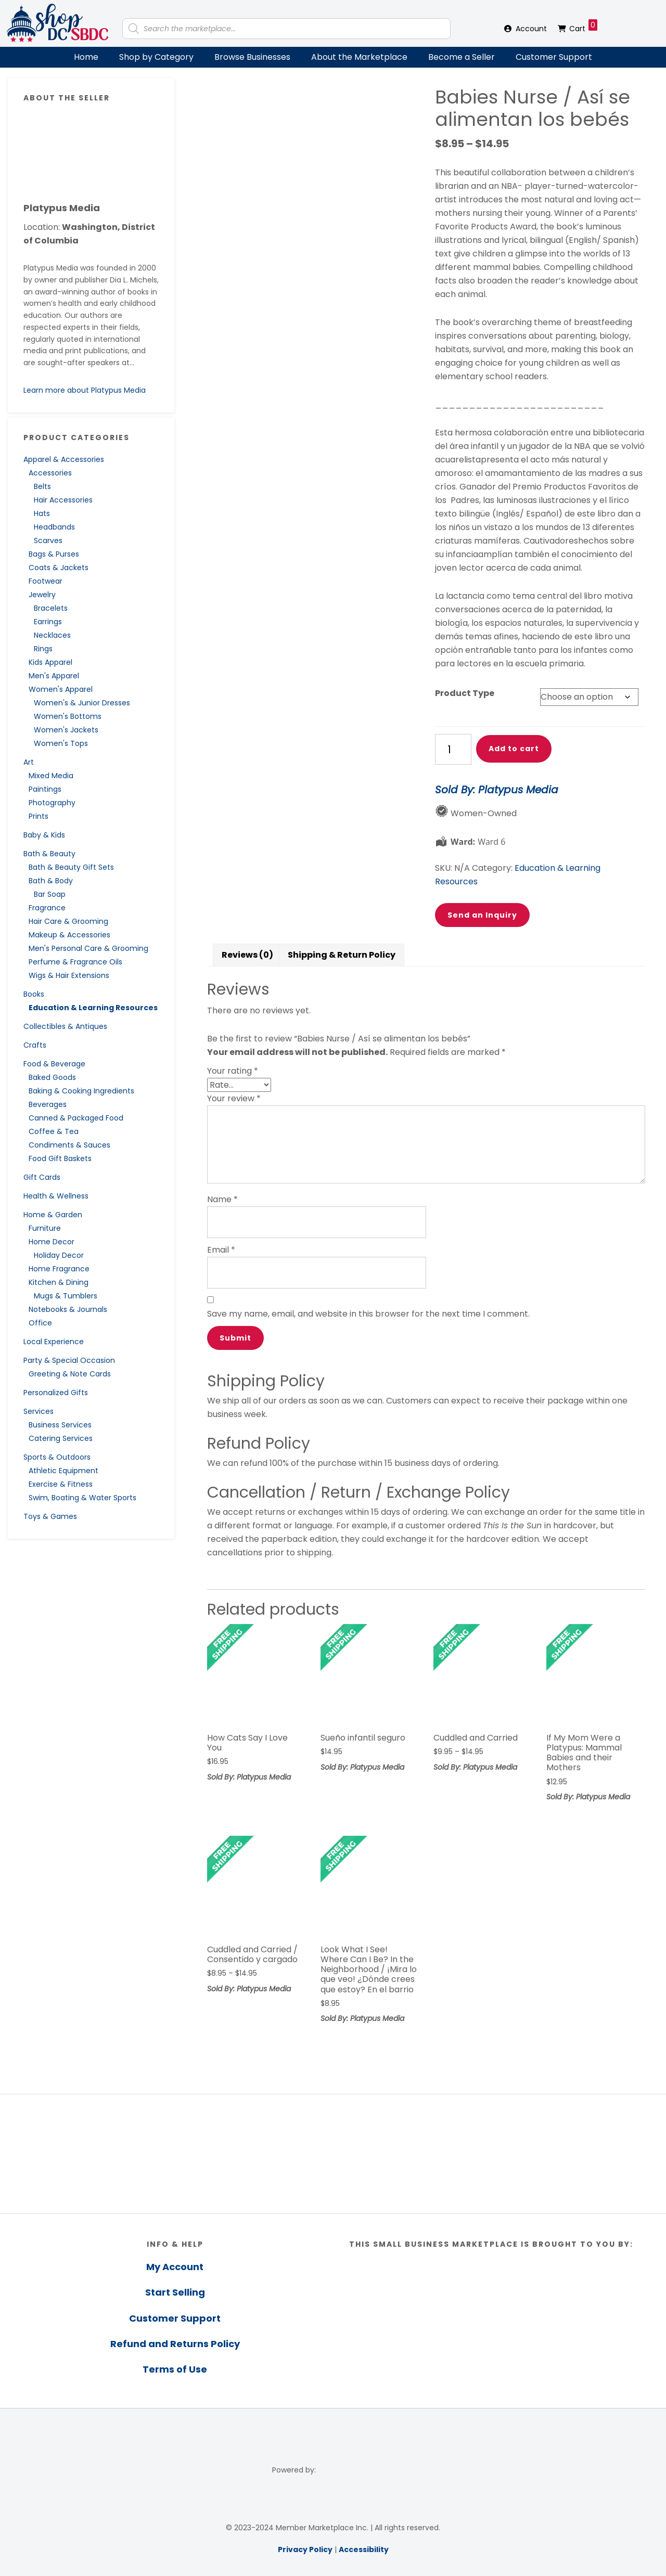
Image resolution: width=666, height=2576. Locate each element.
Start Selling (175, 2292)
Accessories (50, 473)
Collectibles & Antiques (65, 1026)
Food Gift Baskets (60, 1158)
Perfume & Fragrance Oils (75, 962)
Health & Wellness (55, 1196)
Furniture (45, 1228)
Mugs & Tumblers (65, 1296)
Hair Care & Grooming (68, 921)
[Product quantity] (453, 749)
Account (531, 28)
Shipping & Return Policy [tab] (341, 955)
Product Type (464, 693)
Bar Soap (50, 894)
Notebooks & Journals (68, 1309)
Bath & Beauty (49, 853)
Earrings (48, 621)
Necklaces (52, 635)
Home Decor (51, 1242)
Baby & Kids (44, 835)
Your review (234, 1098)
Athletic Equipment (63, 1470)
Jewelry (42, 594)
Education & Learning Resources (93, 1007)
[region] (333, 2154)
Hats (42, 513)
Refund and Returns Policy (175, 2343)
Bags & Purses (54, 554)
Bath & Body (51, 880)
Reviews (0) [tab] (247, 955)
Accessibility (364, 2549)
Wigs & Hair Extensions (69, 975)
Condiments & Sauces (69, 1145)
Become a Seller (461, 57)
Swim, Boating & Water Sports (82, 1497)
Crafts (34, 1045)
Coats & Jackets (58, 567)
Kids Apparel (50, 662)
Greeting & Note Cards (70, 1374)
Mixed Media (51, 775)
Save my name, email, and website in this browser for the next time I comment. (368, 1314)
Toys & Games (50, 1516)
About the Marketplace (359, 57)
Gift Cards (41, 1177)
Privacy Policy (305, 2549)
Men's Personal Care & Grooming (88, 948)
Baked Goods (52, 1077)
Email (221, 1250)
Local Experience (53, 1341)
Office (40, 1323)
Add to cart (514, 748)
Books (33, 994)
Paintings (45, 789)
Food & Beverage (54, 1064)
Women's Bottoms (67, 716)
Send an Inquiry (482, 915)
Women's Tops (61, 743)
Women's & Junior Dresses (82, 703)
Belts (42, 486)
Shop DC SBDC (57, 23)
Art (28, 762)
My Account (174, 2266)
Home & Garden (52, 1214)
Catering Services (61, 1438)
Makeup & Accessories (69, 935)
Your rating (232, 1071)
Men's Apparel (54, 676)
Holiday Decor (59, 1255)
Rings (43, 648)
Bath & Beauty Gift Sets (71, 867)
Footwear (45, 581)
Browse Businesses (252, 57)
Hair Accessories (63, 500)
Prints (38, 816)
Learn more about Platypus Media (84, 390)
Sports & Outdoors (57, 1457)
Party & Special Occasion (69, 1360)
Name (222, 1199)
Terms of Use (175, 2369)
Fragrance (47, 908)
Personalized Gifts (55, 1392)
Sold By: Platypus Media (496, 789)
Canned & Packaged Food (76, 1118)
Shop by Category (156, 57)
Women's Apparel (61, 689)
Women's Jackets (66, 730)
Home (86, 57)
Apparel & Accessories (63, 459)
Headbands (54, 527)
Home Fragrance (59, 1269)
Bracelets (51, 608)
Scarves (48, 540)
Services (38, 1411)
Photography (52, 802)
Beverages (48, 1104)
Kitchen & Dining (58, 1282)
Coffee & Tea (54, 1131)
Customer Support (554, 57)
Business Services (60, 1425)
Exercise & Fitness (61, 1484)
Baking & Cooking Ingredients (81, 1091)
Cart (583, 26)
